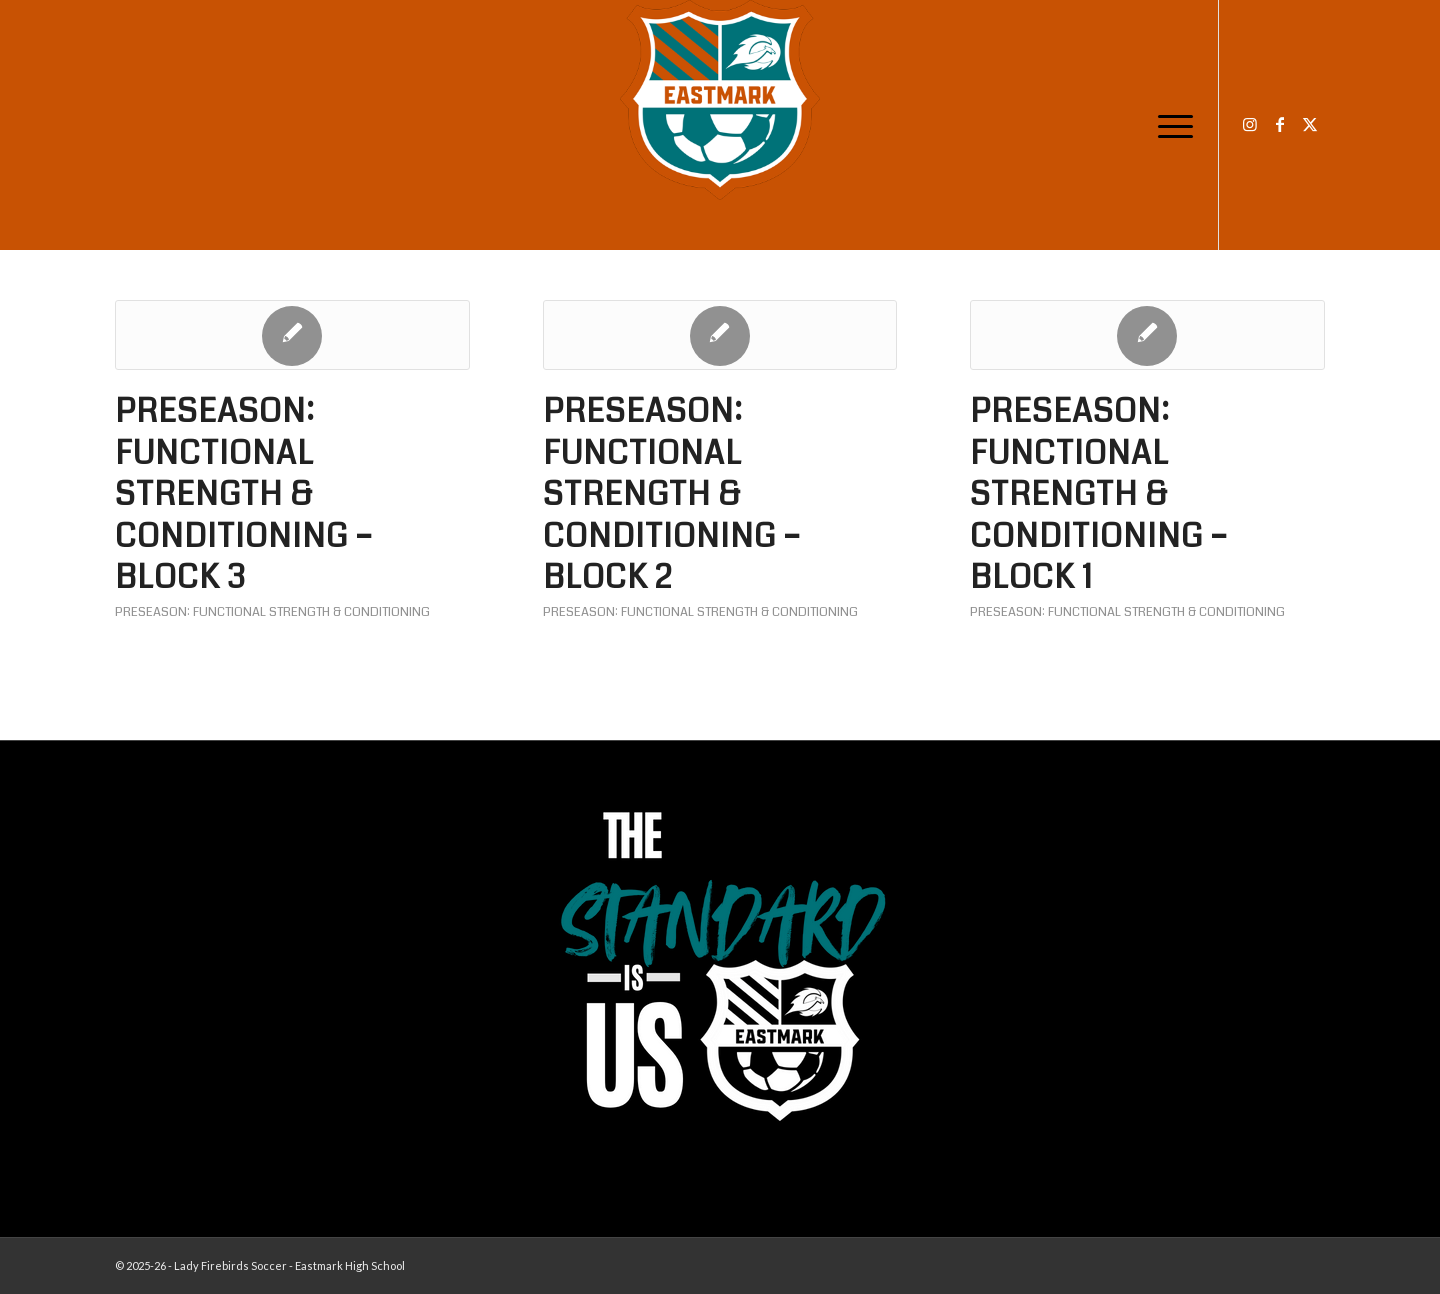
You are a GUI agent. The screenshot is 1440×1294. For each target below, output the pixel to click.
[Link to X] (1310, 124)
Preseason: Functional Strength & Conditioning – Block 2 (672, 494)
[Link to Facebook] (1280, 124)
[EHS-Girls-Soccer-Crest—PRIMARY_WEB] (720, 100)
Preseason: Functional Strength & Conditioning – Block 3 (244, 494)
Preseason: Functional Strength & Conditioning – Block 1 (1099, 494)
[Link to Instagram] (1250, 124)
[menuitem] (1169, 125)
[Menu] (1169, 125)
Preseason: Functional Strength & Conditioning (272, 612)
